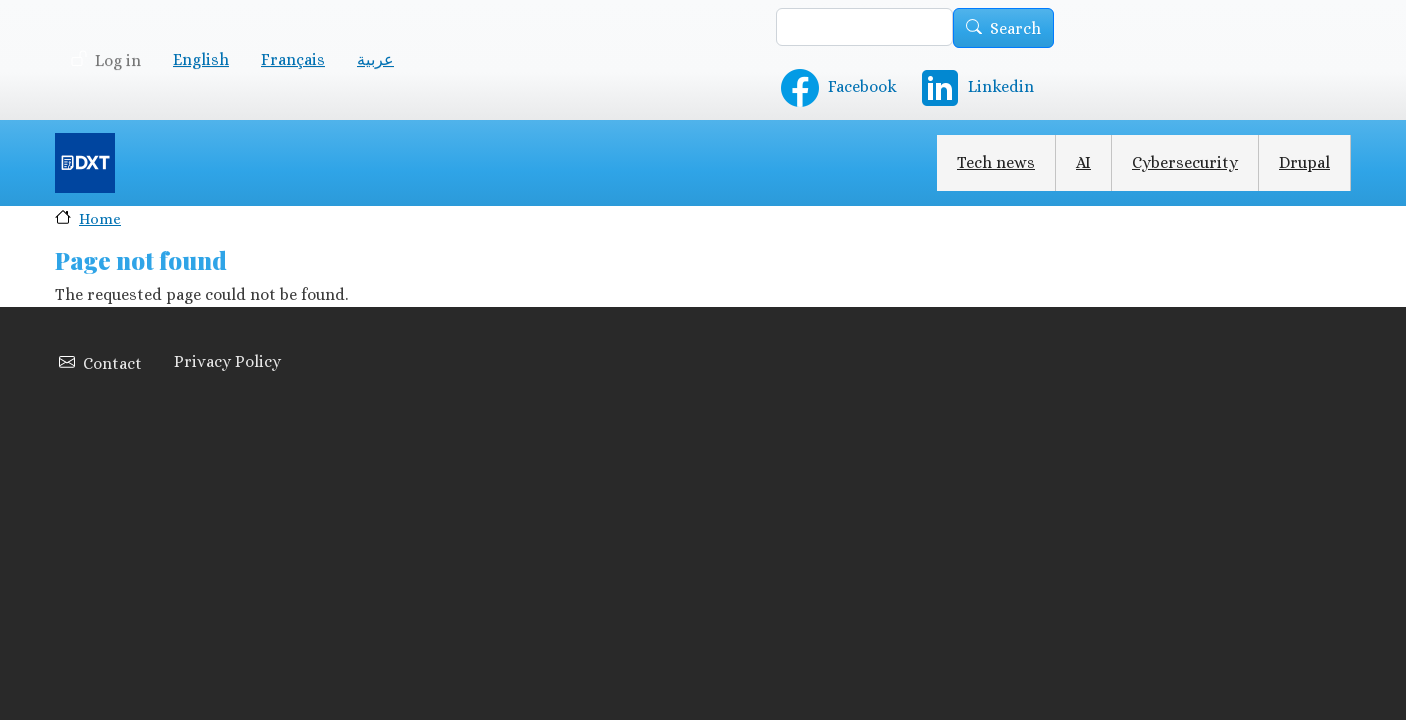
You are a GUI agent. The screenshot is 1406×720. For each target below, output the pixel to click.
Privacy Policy (227, 361)
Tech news (996, 162)
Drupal (1304, 162)
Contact (112, 363)
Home (100, 218)
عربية (375, 59)
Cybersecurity (1185, 162)
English (201, 59)
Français (293, 59)
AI (1083, 162)
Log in (118, 60)
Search (1015, 28)
